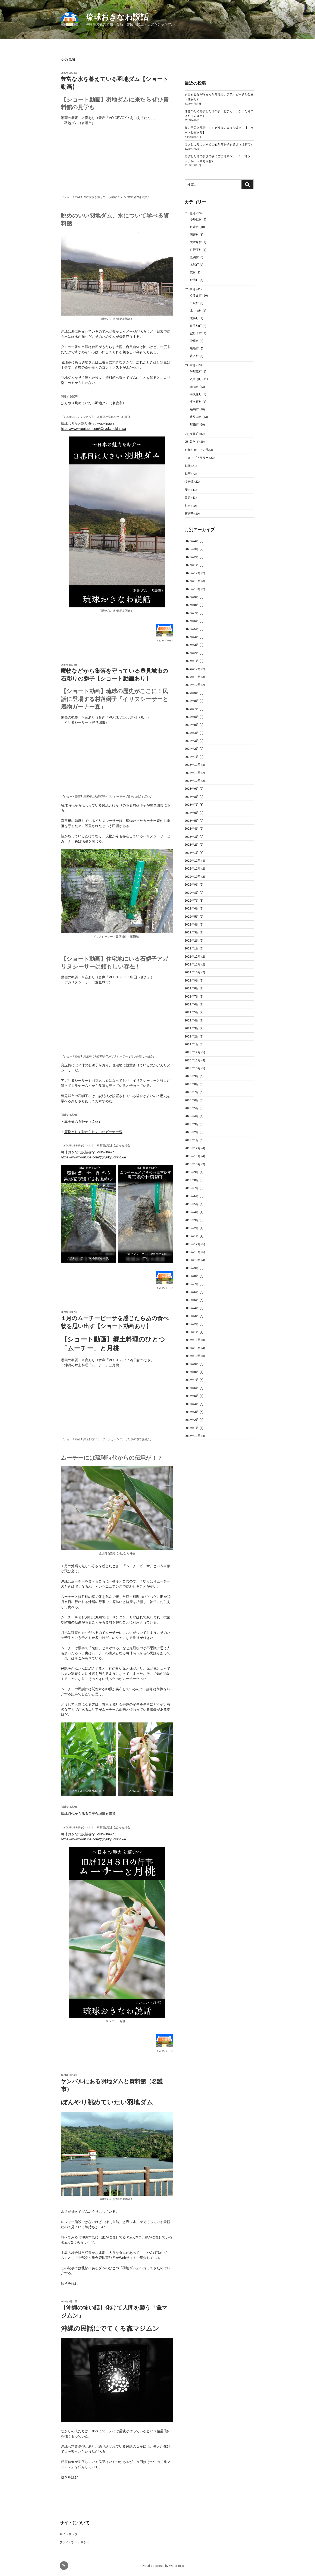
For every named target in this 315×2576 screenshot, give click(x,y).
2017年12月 (193, 1340)
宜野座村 (196, 249)
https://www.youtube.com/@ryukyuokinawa (93, 429)
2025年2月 (192, 653)
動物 (188, 465)
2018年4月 (192, 1308)
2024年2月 (192, 748)
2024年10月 (193, 684)
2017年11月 (193, 1348)
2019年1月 (192, 1236)
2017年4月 (192, 1404)
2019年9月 (192, 1172)
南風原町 (196, 394)
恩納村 (194, 257)
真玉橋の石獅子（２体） (83, 1121)
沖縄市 (194, 340)
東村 (193, 272)
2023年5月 (192, 820)
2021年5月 (192, 1012)
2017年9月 (192, 1364)
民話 (188, 497)
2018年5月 (192, 1300)
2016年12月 (193, 1435)
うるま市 (196, 295)
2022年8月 (192, 892)
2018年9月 (192, 1268)
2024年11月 (193, 677)
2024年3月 (192, 740)
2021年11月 (193, 964)
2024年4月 (192, 733)
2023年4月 (192, 828)
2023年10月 (193, 780)
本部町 (194, 264)
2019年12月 (193, 1148)
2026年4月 (192, 541)
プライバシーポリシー (75, 2542)
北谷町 (194, 318)
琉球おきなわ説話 (117, 17)
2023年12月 (193, 764)
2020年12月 (193, 1052)
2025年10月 (193, 589)
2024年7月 (192, 709)
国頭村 (194, 234)
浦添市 (194, 348)
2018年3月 (192, 1316)
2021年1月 (192, 1044)
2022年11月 (193, 868)
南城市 (194, 386)
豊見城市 (196, 417)
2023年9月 (192, 788)
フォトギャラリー (197, 457)
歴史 (188, 489)
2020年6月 (192, 1100)
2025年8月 (192, 605)
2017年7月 (192, 1379)
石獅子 (189, 513)
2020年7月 (192, 1092)
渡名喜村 (196, 401)
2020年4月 (192, 1116)
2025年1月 (192, 661)
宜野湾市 (196, 333)
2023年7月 (192, 804)
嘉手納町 (196, 326)
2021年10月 (193, 972)
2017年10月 (193, 1356)
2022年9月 (192, 884)
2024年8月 (192, 700)
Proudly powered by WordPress (163, 2565)
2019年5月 (192, 1204)
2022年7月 (192, 900)
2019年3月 (192, 1220)
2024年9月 (192, 693)
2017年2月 (192, 1419)
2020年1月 (192, 1140)
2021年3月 (192, 1028)
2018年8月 (192, 1276)
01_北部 (190, 213)
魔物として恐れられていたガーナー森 (93, 1132)
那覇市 (194, 424)
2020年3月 (192, 1124)
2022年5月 (192, 916)
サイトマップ (69, 2534)
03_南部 (190, 365)
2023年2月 (192, 844)
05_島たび (192, 441)
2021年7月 (192, 996)
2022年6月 (192, 908)
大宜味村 (196, 242)
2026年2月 (192, 557)
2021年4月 (192, 1020)
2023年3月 (192, 836)
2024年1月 (192, 756)
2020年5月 (192, 1108)
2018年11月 (193, 1252)
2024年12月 (193, 669)
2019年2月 (192, 1228)
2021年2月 (192, 1036)
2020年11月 (193, 1060)
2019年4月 (192, 1212)
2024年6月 (192, 717)
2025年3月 (192, 645)
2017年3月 (192, 1412)
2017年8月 (192, 1372)
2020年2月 (192, 1132)
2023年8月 (192, 796)
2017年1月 (192, 1428)
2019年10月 (193, 1164)
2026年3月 (192, 549)
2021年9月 (192, 980)
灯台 (188, 505)
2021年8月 (192, 988)
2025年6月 (192, 621)
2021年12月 (193, 956)
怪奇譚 (189, 481)
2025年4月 (192, 637)
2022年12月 (193, 860)
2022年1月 (192, 948)
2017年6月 (192, 1388)
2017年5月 (192, 1395)
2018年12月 (193, 1244)
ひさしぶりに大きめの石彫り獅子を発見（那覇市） (219, 144)
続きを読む (69, 2283)
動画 (188, 473)
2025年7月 (192, 613)
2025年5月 (192, 629)
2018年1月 (192, 1332)
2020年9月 (192, 1076)
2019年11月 (193, 1156)
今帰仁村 (196, 219)
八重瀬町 (196, 379)
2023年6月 (192, 812)
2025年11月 (193, 581)
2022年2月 (192, 940)
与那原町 (196, 371)
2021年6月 (192, 1004)
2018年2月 (192, 1324)
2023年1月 (192, 852)
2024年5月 (192, 724)
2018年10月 (193, 1260)
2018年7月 (192, 1284)
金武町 (194, 280)
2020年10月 (193, 1068)
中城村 (194, 303)
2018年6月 (192, 1292)
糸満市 (194, 409)
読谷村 (194, 356)
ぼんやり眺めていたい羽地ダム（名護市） (93, 403)
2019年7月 (192, 1188)
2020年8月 (192, 1084)
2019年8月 (192, 1180)
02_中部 (190, 289)
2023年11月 (193, 772)
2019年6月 (192, 1196)
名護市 (194, 227)
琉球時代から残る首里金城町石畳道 (88, 1813)
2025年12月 (193, 573)
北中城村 (196, 310)
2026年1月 (192, 565)
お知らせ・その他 (197, 449)
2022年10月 (193, 876)
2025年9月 (192, 597)
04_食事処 (192, 433)
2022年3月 (192, 932)
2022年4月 (192, 924)
